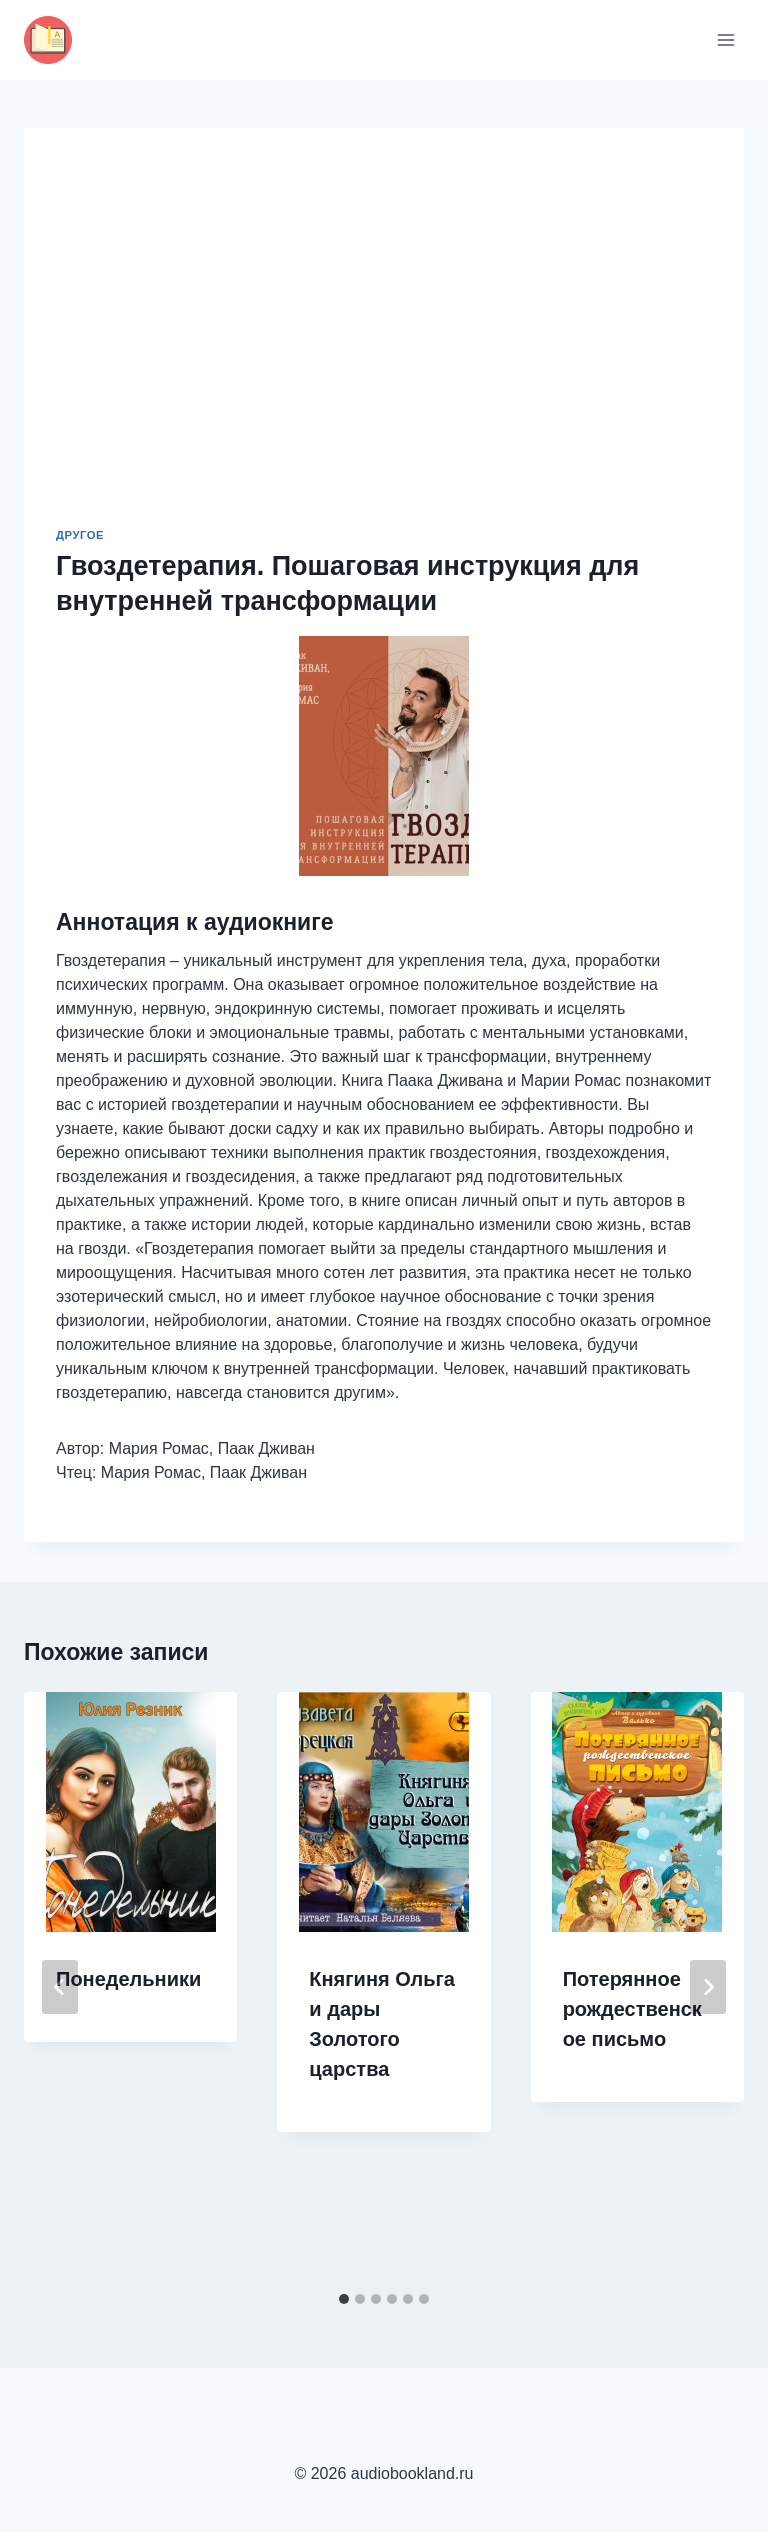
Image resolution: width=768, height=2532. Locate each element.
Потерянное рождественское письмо (632, 2009)
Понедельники (128, 1979)
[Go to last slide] (60, 1987)
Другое (80, 535)
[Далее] (708, 1987)
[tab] (344, 2299)
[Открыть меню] (725, 39)
